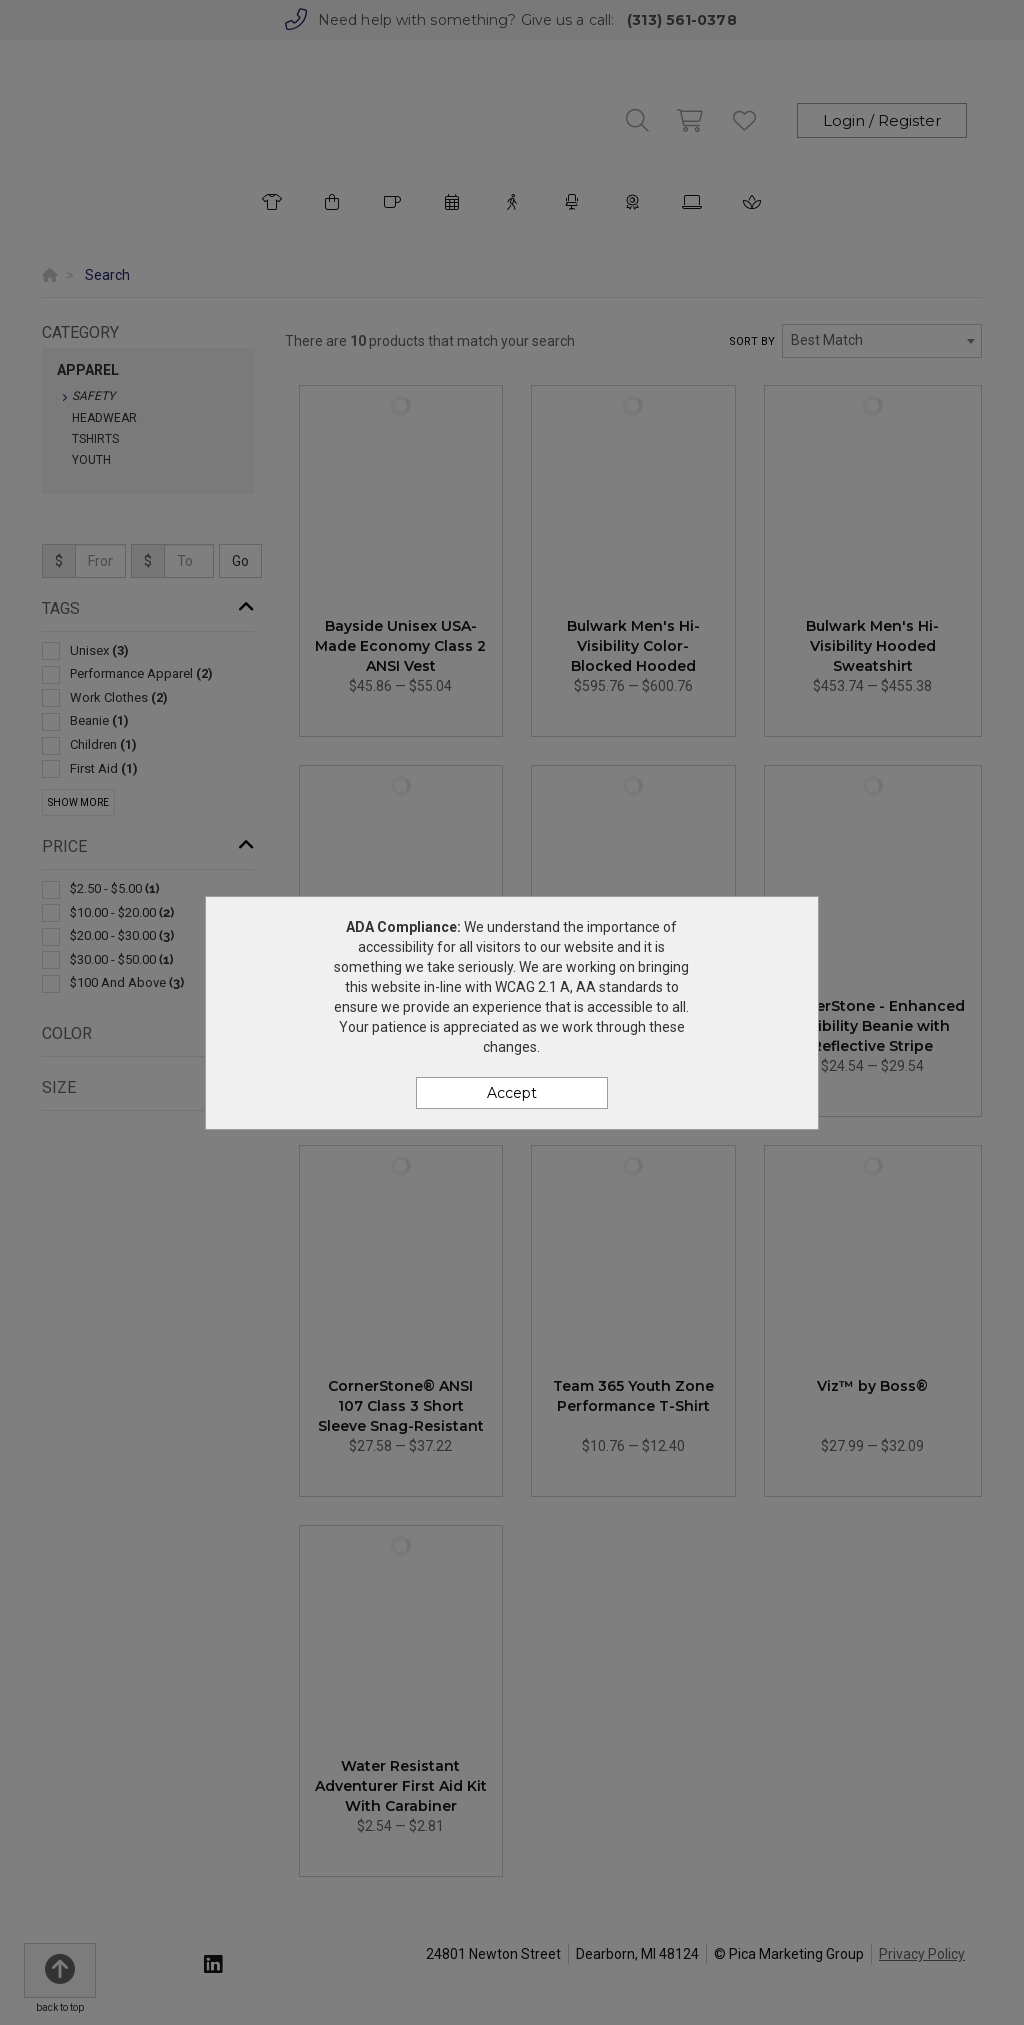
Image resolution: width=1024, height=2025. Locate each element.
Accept (512, 1093)
